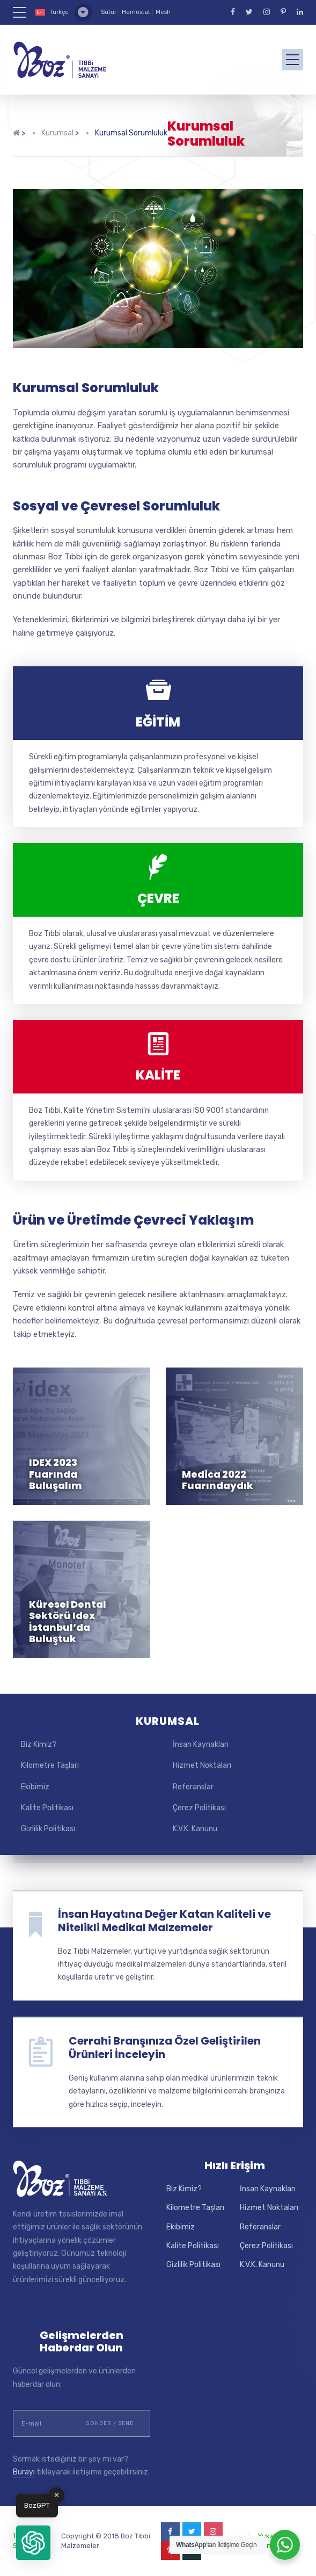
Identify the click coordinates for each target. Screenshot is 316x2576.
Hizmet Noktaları (202, 1765)
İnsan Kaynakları (201, 1744)
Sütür (108, 12)
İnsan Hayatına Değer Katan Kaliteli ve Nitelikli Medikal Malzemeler (164, 1920)
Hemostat (136, 12)
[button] (33, 2542)
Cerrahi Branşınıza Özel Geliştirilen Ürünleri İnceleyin (165, 2047)
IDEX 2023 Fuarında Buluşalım (55, 1474)
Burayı (24, 2472)
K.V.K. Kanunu (195, 1828)
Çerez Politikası (199, 1807)
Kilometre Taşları (50, 1765)
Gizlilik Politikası (48, 1828)
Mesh (163, 12)
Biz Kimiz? (38, 1744)
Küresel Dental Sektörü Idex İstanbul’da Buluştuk (67, 1622)
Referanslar (193, 1786)
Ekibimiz (35, 1786)
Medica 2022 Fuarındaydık (217, 1480)
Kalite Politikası (47, 1807)
